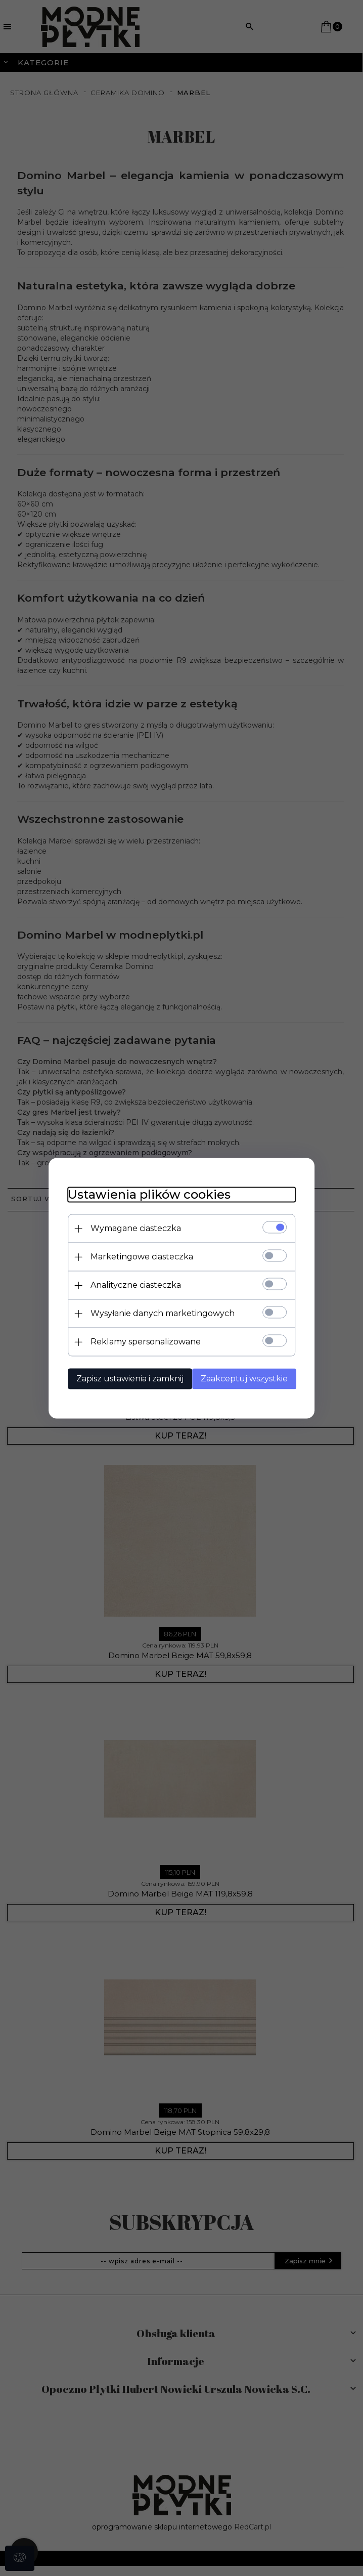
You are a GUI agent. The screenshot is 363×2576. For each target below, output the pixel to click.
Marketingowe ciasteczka (139, 1256)
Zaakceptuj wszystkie (245, 1378)
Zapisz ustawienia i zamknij (127, 1378)
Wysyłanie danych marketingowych (160, 1313)
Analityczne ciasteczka (133, 1285)
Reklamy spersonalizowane (143, 1341)
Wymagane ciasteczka (133, 1228)
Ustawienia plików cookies (146, 1194)
